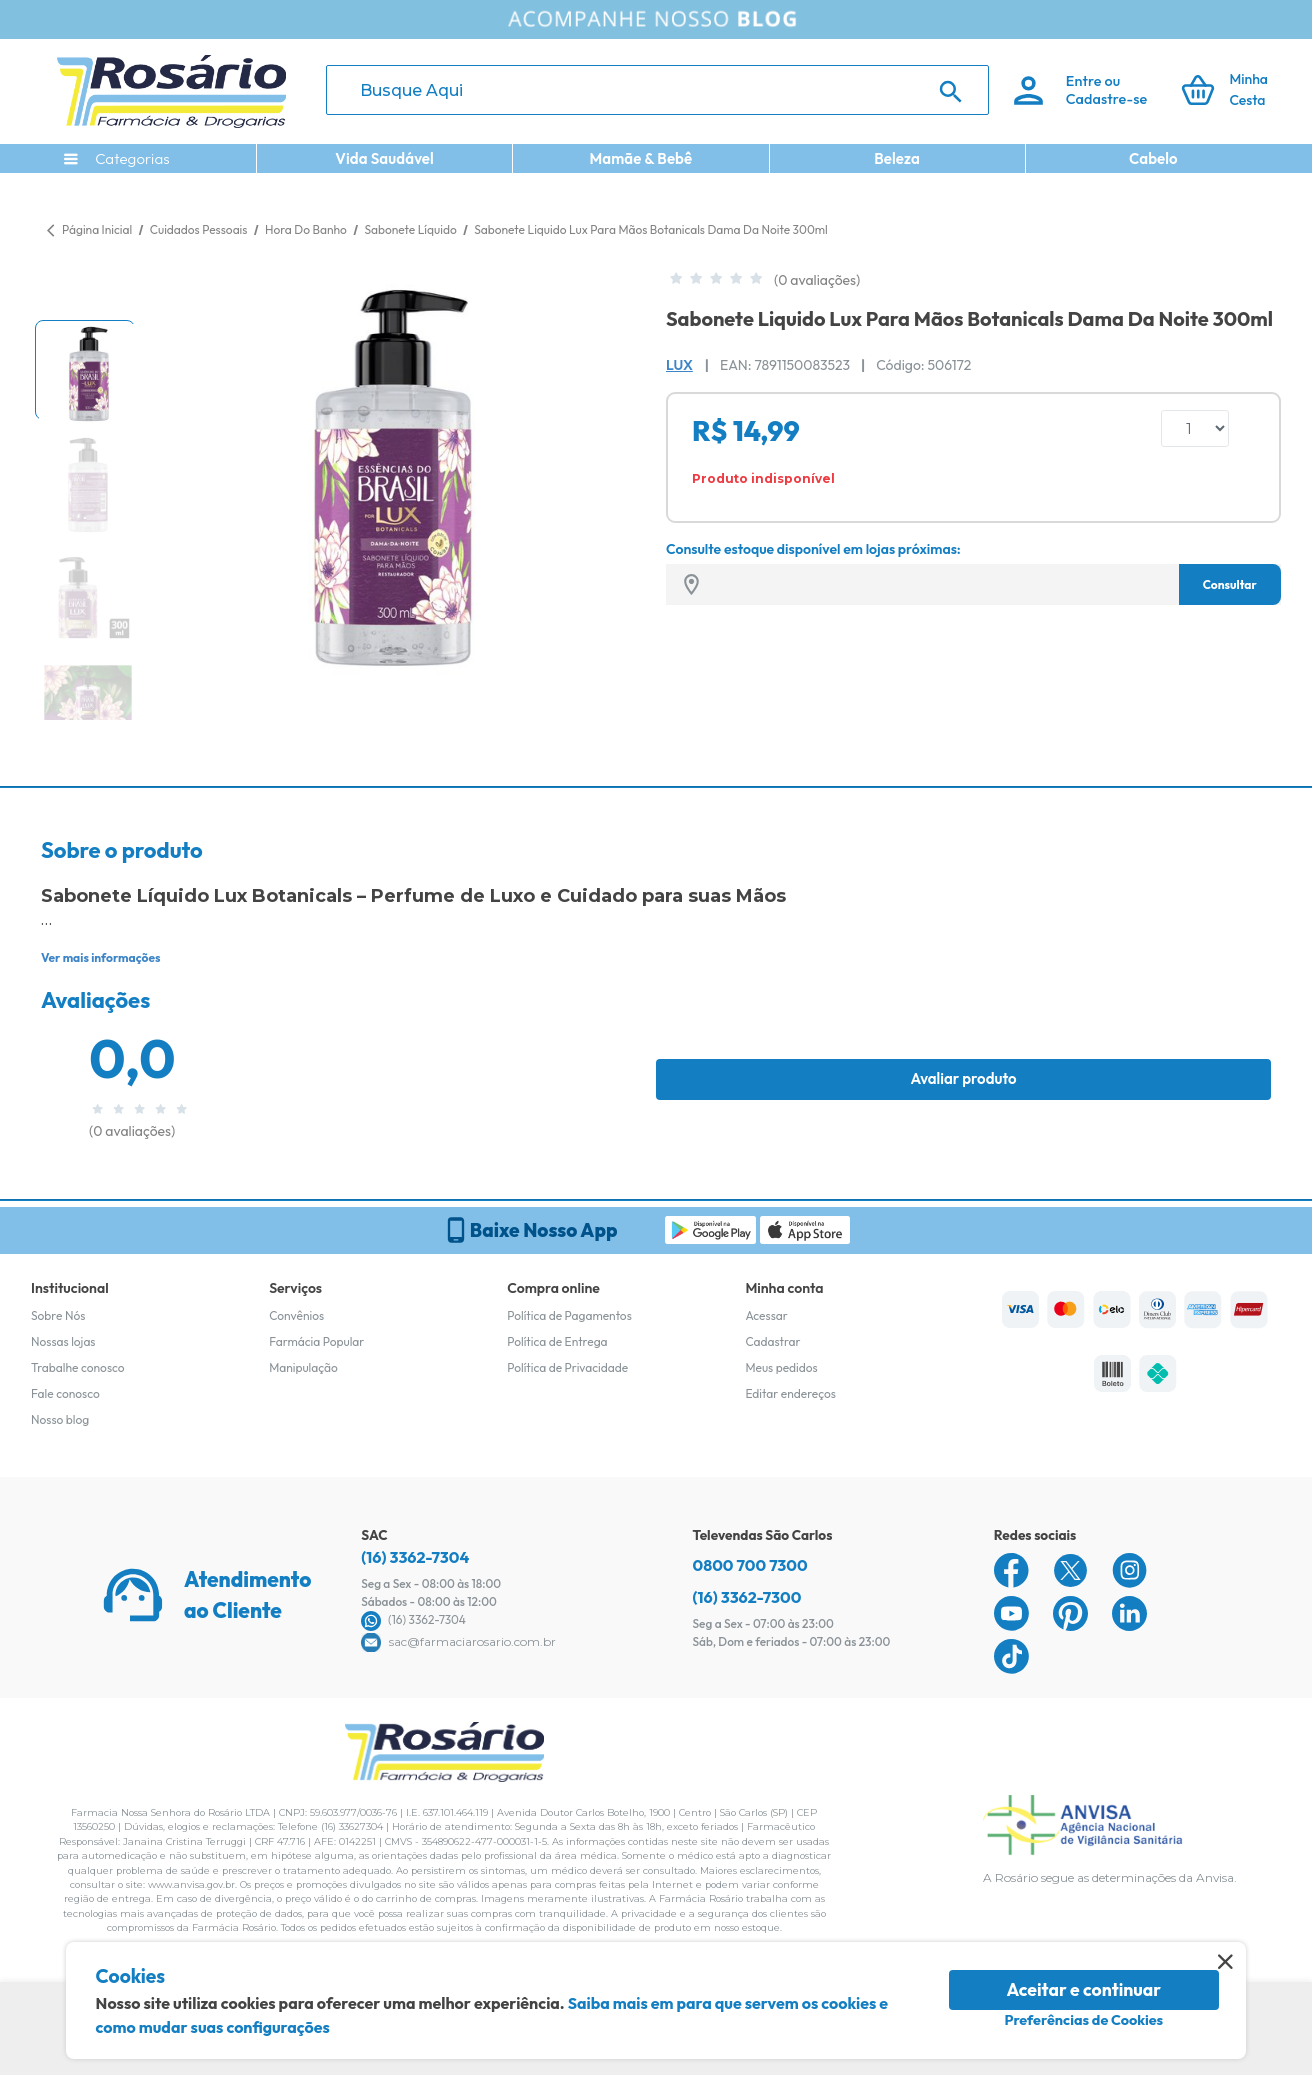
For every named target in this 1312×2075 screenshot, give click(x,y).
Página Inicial (97, 229)
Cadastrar (772, 1341)
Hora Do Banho (307, 229)
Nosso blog (60, 1419)
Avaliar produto (963, 1078)
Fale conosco (65, 1393)
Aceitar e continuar (1083, 1989)
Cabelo (1153, 158)
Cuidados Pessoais (200, 229)
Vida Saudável (384, 158)
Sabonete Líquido (411, 229)
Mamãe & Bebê (640, 158)
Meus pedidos (781, 1367)
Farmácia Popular (316, 1341)
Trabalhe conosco (78, 1367)
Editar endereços (790, 1393)
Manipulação (303, 1367)
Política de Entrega (557, 1341)
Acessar (766, 1315)
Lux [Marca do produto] (679, 365)
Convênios (296, 1315)
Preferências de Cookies (1083, 2020)
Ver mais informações (100, 957)
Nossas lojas (63, 1341)
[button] (85, 370)
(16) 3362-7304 (415, 1557)
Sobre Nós (58, 1315)
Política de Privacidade (567, 1367)
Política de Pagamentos (569, 1315)
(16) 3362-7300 (747, 1597)
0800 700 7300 (750, 1565)
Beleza (897, 158)
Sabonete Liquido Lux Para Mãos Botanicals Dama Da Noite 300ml (650, 229)
